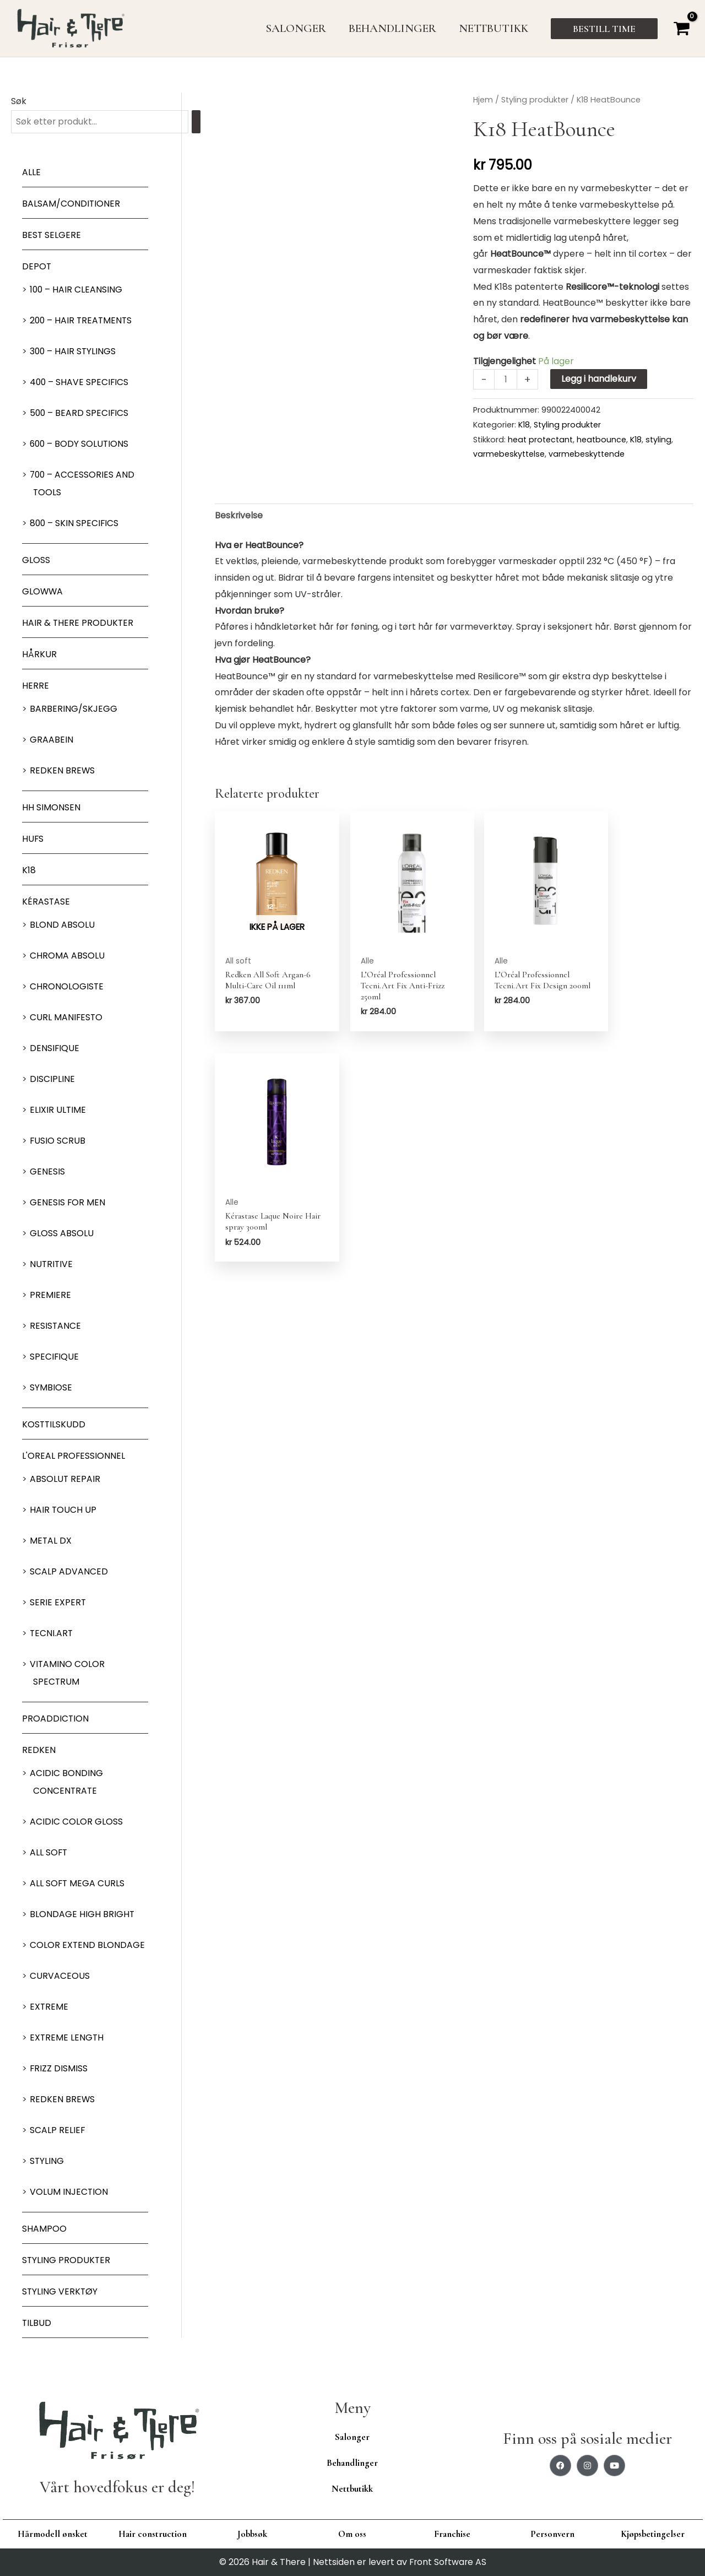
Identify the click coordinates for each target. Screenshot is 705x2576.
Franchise (452, 2534)
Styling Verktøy (60, 2292)
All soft (49, 1853)
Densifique (55, 1048)
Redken (39, 1750)
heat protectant (540, 439)
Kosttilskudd (54, 1425)
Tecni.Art (52, 1633)
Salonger (352, 2437)
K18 (29, 870)
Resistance (56, 1326)
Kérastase (46, 902)
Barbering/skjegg (73, 709)
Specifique (54, 1357)
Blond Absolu (62, 925)
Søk (18, 101)
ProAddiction (55, 1719)
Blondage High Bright (82, 1914)
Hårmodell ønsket (53, 2534)
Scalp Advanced (69, 1572)
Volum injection (69, 2192)
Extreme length (67, 2038)
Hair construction (152, 2534)
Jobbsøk (252, 2534)
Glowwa (43, 592)
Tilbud (37, 2323)
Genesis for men (68, 1203)
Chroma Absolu (67, 956)
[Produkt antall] (505, 379)
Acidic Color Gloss (76, 1822)
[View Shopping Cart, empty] (681, 28)
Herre (35, 686)
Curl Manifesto (67, 1017)
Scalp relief (57, 2130)
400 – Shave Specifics (80, 382)
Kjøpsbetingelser (653, 2534)
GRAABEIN (51, 740)
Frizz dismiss (59, 2069)
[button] (604, 28)
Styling (47, 2161)
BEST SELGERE (52, 235)
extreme (49, 2007)
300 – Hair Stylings (73, 351)
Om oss (352, 2534)
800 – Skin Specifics (75, 523)
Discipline (52, 1079)
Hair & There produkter (78, 623)
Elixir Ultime (58, 1110)
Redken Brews (62, 771)
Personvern (552, 2534)
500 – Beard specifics (80, 413)
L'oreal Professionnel (74, 1456)
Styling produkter (66, 2260)
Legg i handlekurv (598, 378)
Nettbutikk (352, 2488)
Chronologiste (67, 987)
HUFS (33, 839)
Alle (31, 172)
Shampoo (44, 2229)
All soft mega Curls (78, 1883)
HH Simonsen (51, 808)
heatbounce (601, 439)
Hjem (483, 99)
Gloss (36, 560)
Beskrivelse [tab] (239, 516)
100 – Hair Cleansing (76, 290)
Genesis (47, 1172)
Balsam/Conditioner (71, 204)
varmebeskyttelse (509, 453)
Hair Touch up (63, 1510)
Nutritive (52, 1264)
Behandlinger (352, 2463)
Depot (37, 267)
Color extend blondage (87, 1945)
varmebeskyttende (587, 453)
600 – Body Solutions (80, 444)
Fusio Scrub (58, 1141)
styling (658, 439)
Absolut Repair (65, 1479)
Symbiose (51, 1388)
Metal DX (51, 1541)
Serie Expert (58, 1603)
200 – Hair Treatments (82, 321)
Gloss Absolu (62, 1233)
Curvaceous (60, 1976)
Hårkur (39, 654)
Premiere (50, 1295)
